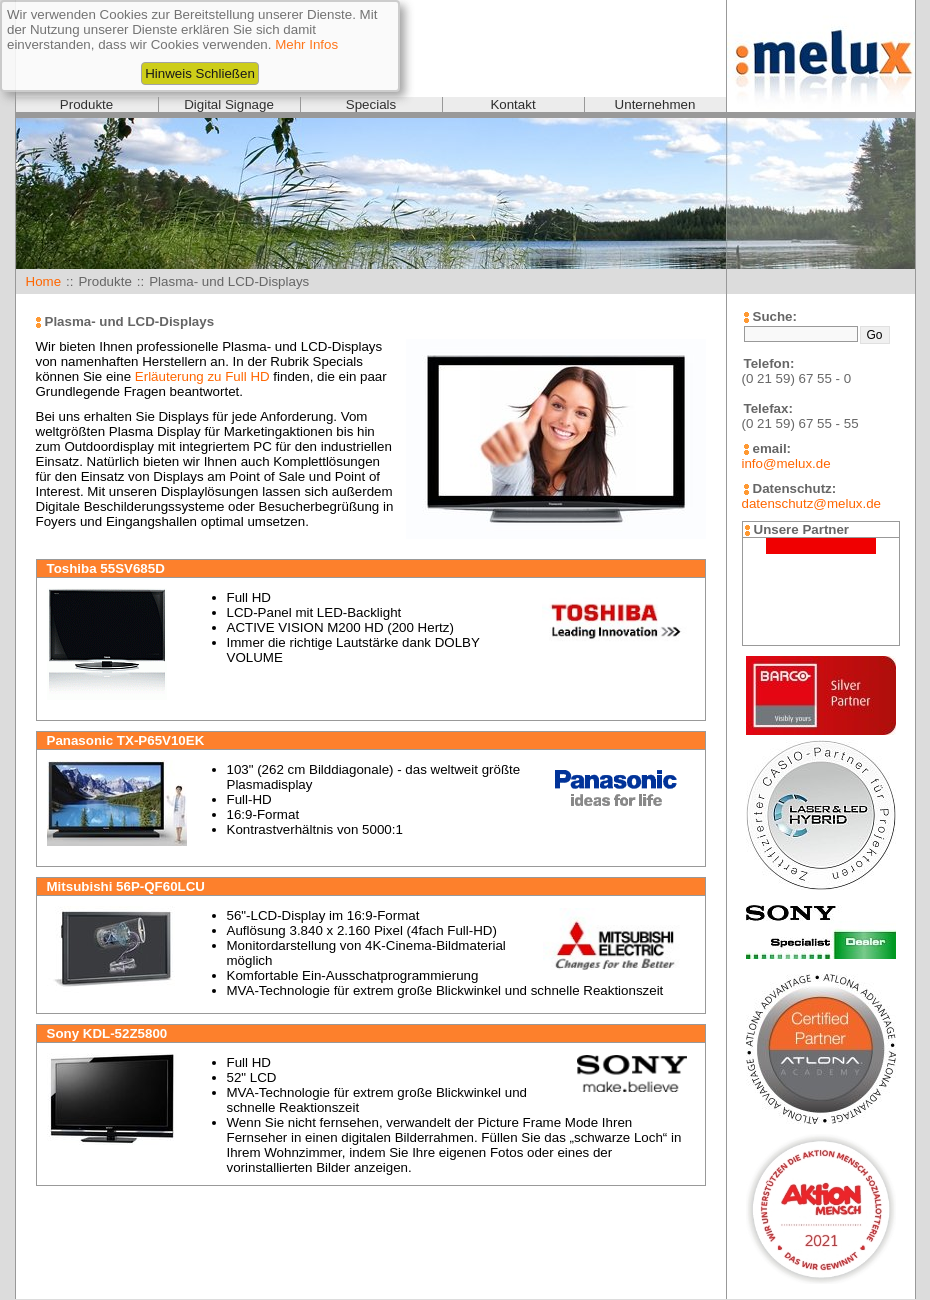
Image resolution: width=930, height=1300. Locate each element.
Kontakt (512, 104)
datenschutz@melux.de (811, 503)
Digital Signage (229, 104)
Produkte (86, 104)
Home (44, 281)
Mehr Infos (306, 44)
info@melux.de (786, 463)
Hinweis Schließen (200, 73)
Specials (371, 104)
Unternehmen (655, 104)
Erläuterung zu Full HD (202, 376)
